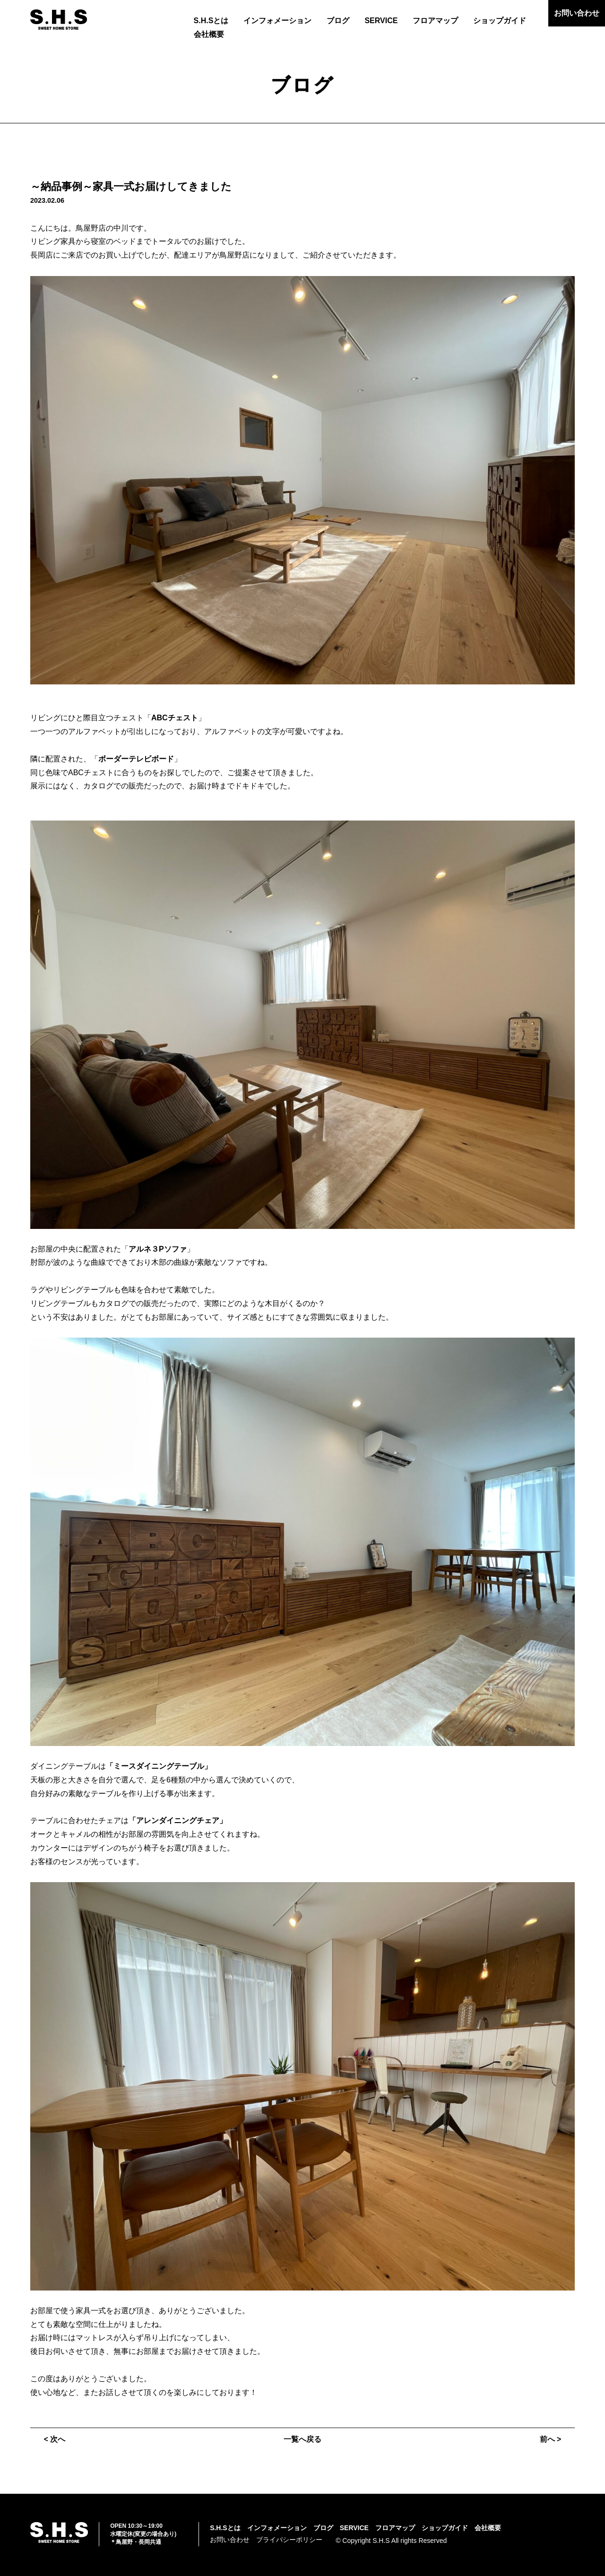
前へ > (550, 2439)
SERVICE (381, 21)
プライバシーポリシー (289, 2539)
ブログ (338, 21)
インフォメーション (277, 21)
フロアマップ (435, 21)
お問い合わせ (576, 13)
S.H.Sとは (211, 21)
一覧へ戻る (302, 2439)
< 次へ (55, 2439)
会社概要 (209, 34)
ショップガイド (499, 21)
